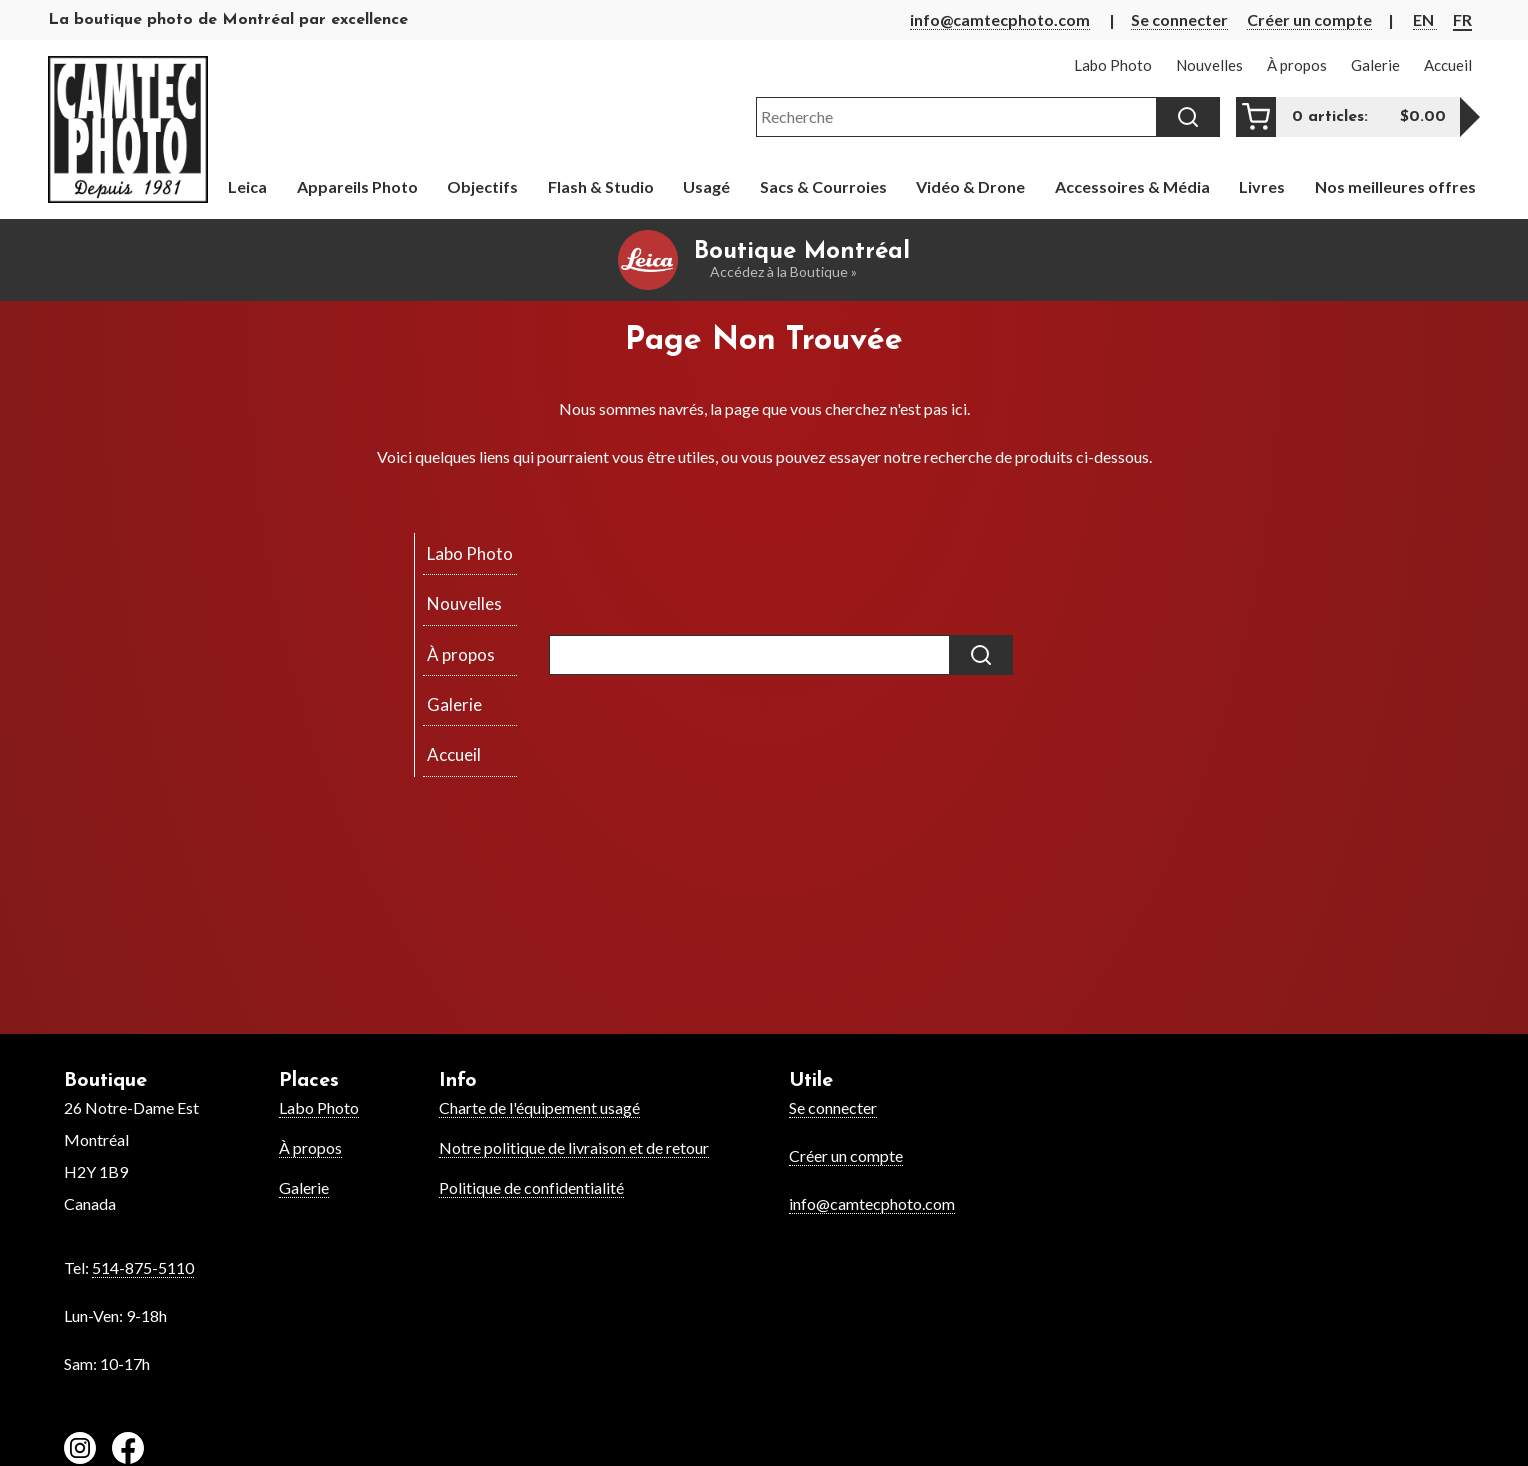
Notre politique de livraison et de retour (574, 1147)
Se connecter (1179, 19)
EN (1425, 19)
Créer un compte (1309, 19)
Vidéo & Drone (970, 186)
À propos (310, 1147)
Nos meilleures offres (1395, 186)
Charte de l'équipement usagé (539, 1107)
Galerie (304, 1187)
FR (1462, 19)
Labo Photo (319, 1107)
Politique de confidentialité (531, 1187)
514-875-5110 (143, 1267)
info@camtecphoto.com (1000, 19)
